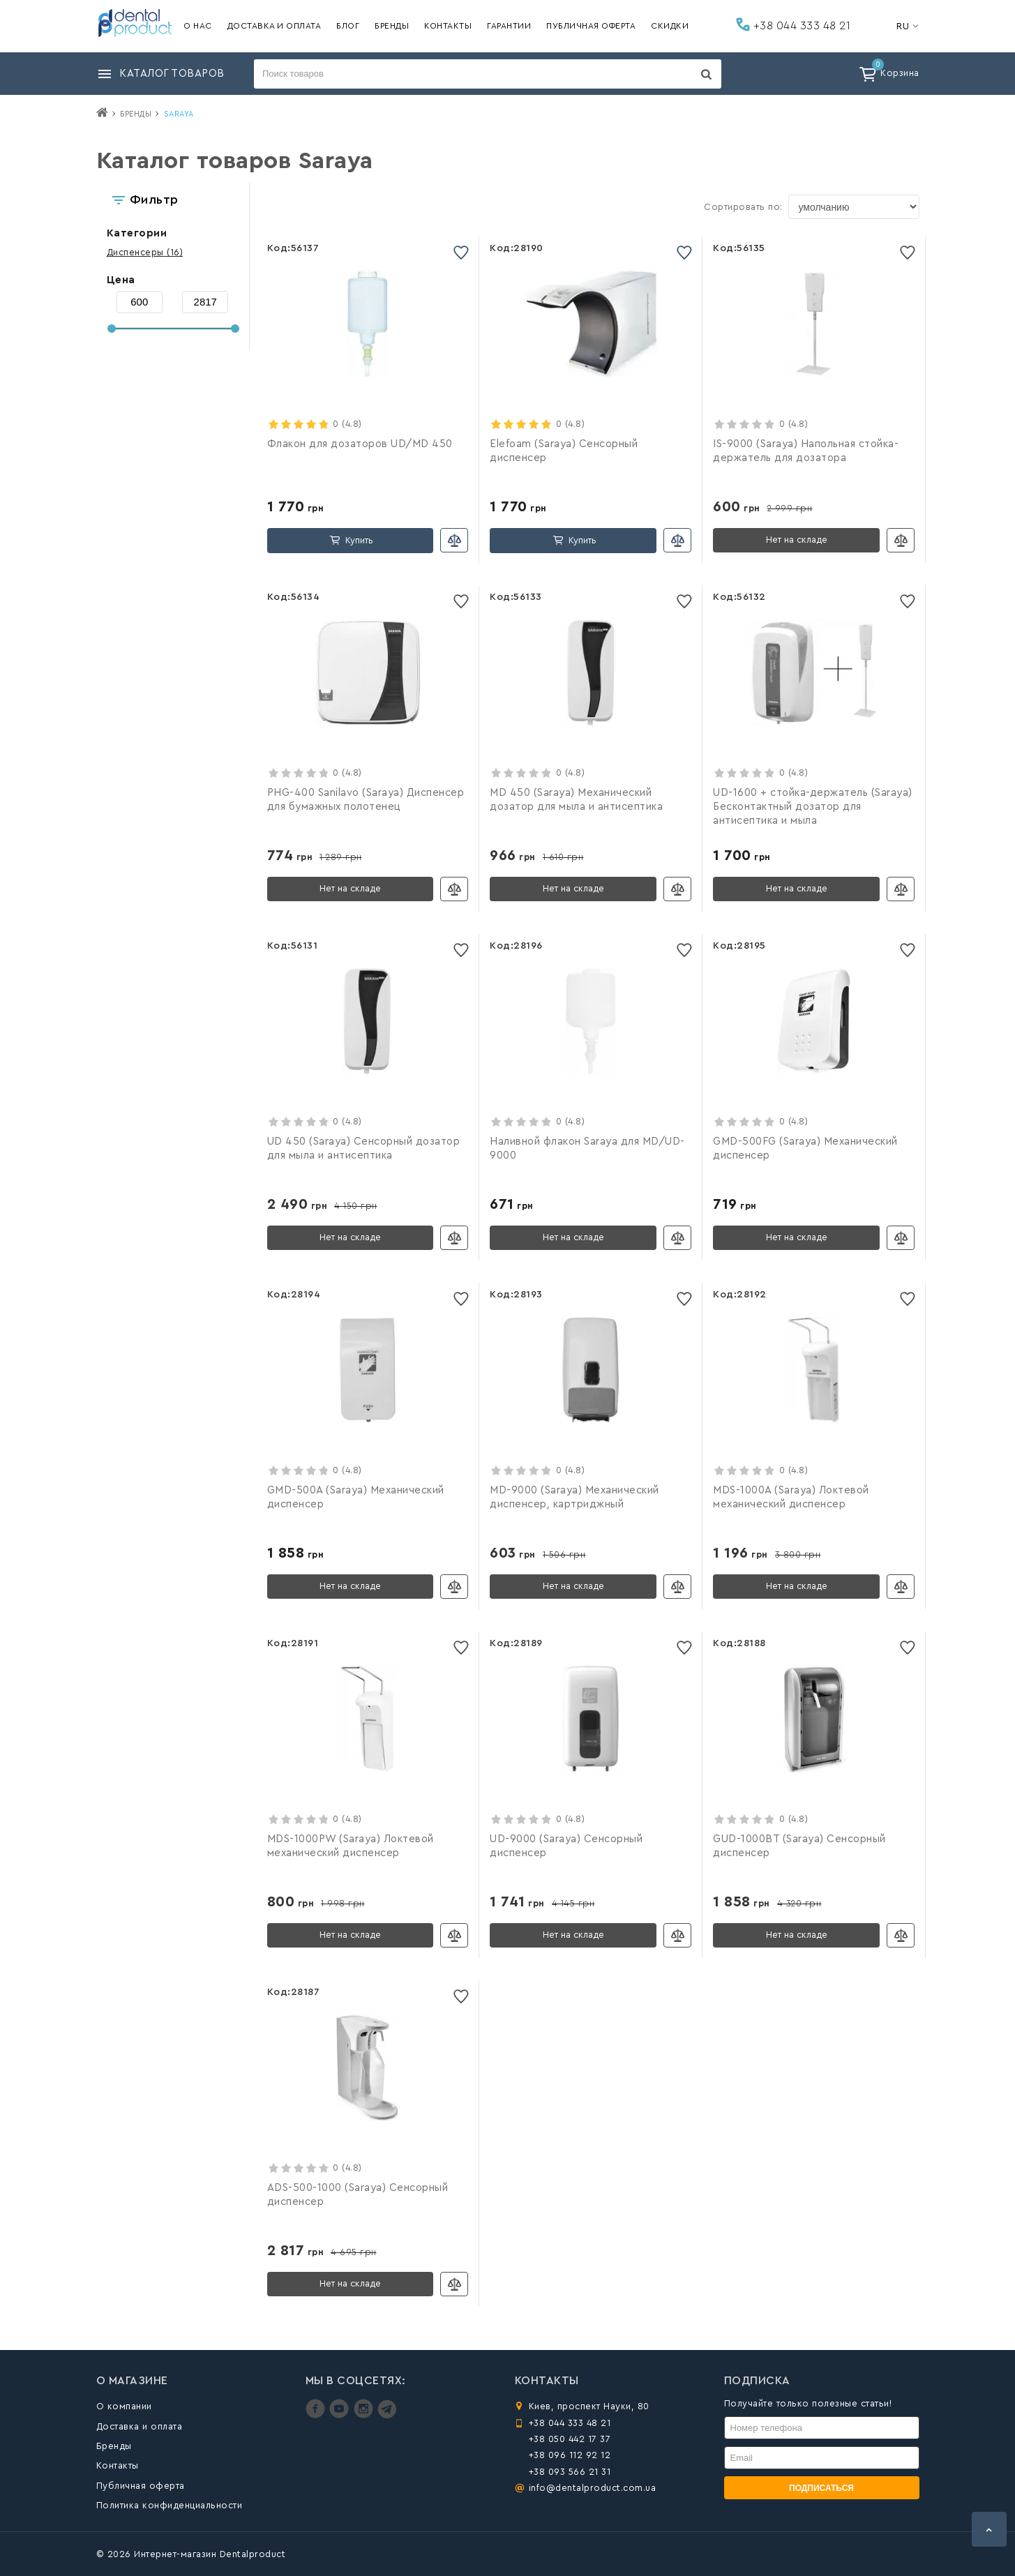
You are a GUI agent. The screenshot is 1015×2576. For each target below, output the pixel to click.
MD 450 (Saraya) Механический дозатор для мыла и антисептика (576, 800)
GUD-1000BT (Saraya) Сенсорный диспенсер (799, 1846)
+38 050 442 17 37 (570, 2438)
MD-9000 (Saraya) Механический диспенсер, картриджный (574, 1497)
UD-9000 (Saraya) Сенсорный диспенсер (566, 1846)
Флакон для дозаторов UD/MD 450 (360, 444)
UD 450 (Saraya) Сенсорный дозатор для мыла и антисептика (363, 1148)
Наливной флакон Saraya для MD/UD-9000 (587, 1148)
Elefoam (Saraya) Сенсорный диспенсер (564, 451)
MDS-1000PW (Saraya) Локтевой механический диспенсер (350, 1846)
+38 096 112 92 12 (570, 2455)
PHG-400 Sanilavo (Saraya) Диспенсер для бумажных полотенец (366, 800)
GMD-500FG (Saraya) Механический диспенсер (805, 1148)
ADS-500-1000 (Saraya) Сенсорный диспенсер (358, 2195)
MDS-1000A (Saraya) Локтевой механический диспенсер (791, 1497)
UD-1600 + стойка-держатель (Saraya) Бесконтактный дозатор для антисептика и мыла (812, 807)
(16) (145, 252)
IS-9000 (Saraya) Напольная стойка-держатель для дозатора (806, 451)
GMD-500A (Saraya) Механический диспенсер (355, 1497)
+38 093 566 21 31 (570, 2471)
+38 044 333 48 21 (793, 24)
